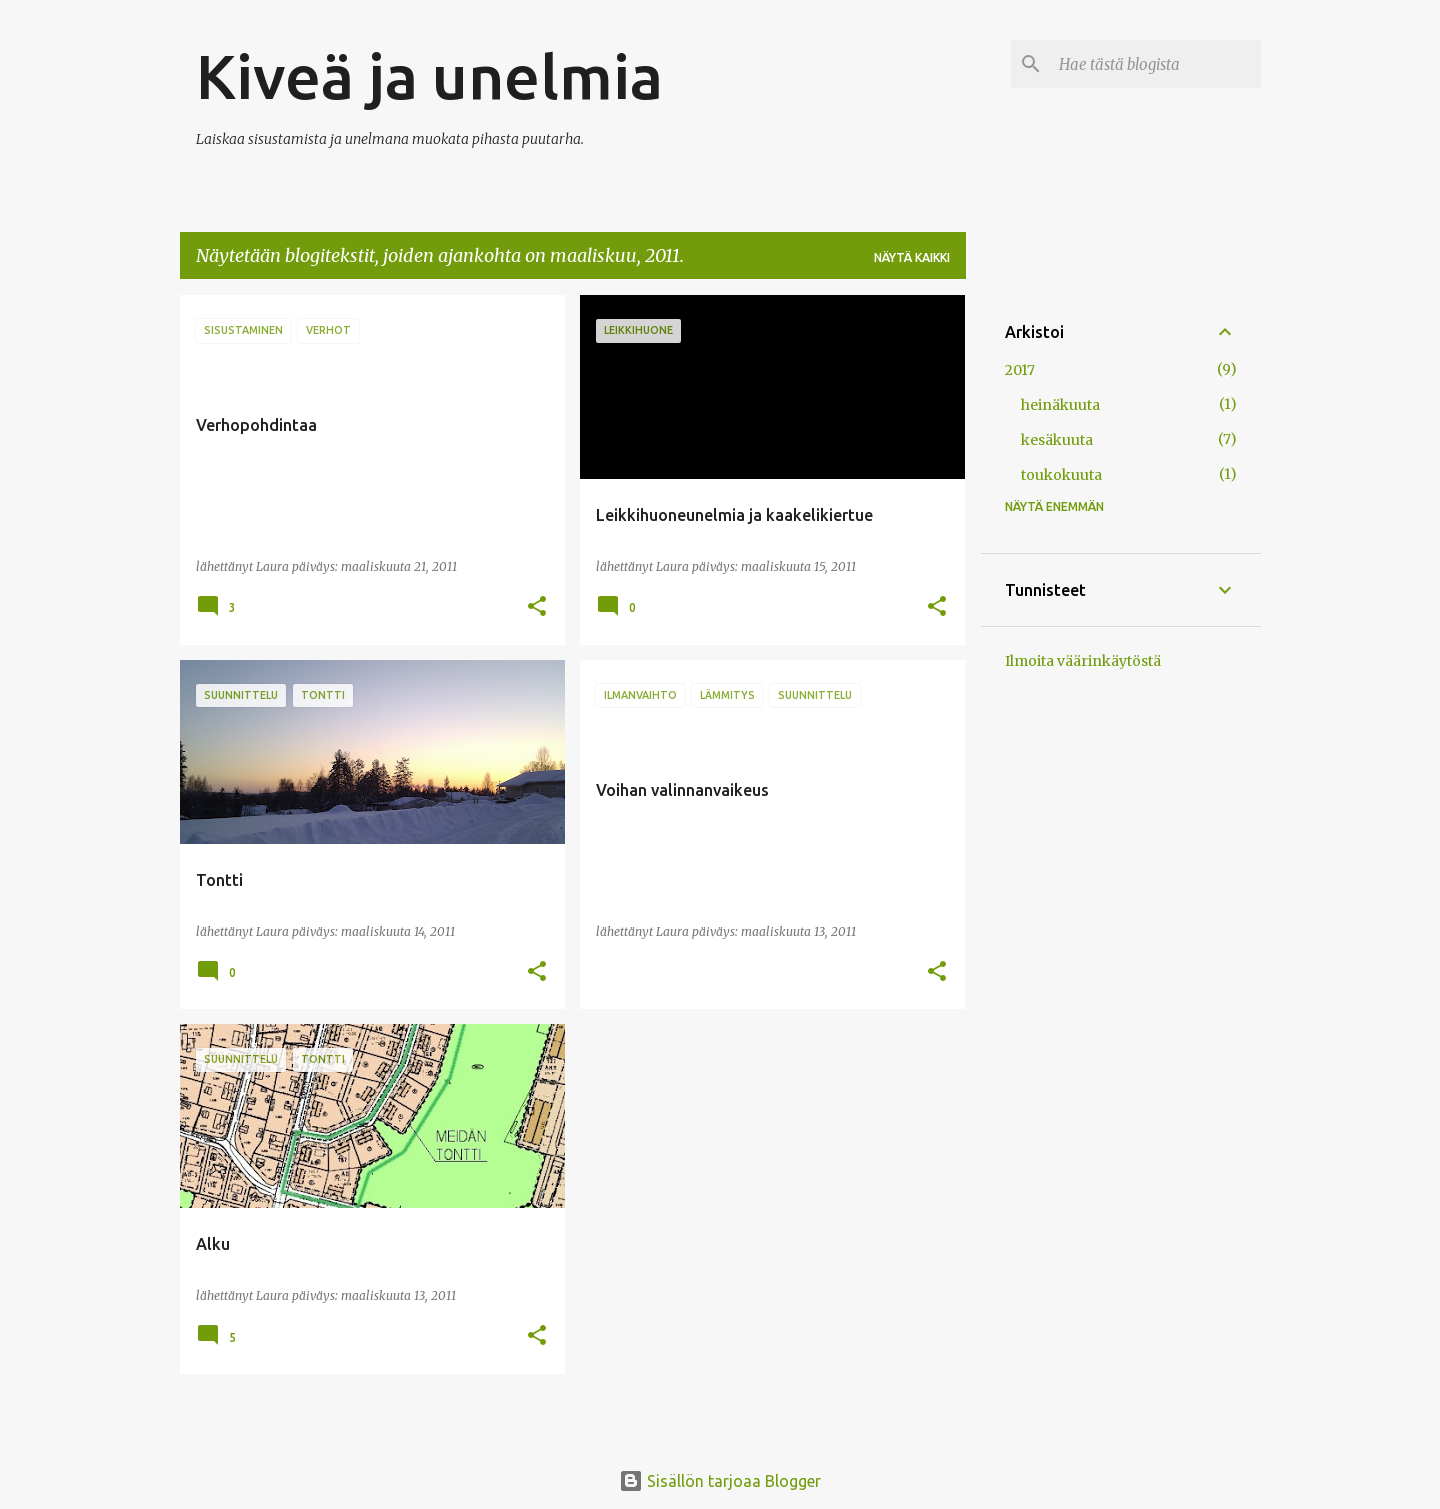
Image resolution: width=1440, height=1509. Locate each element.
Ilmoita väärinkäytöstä (1083, 661)
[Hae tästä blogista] (1156, 64)
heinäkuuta (1060, 405)
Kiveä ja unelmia (429, 76)
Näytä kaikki (912, 257)
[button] (537, 607)
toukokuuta (1061, 475)
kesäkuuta (1057, 440)
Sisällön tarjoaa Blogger (720, 1481)
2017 (1020, 370)
